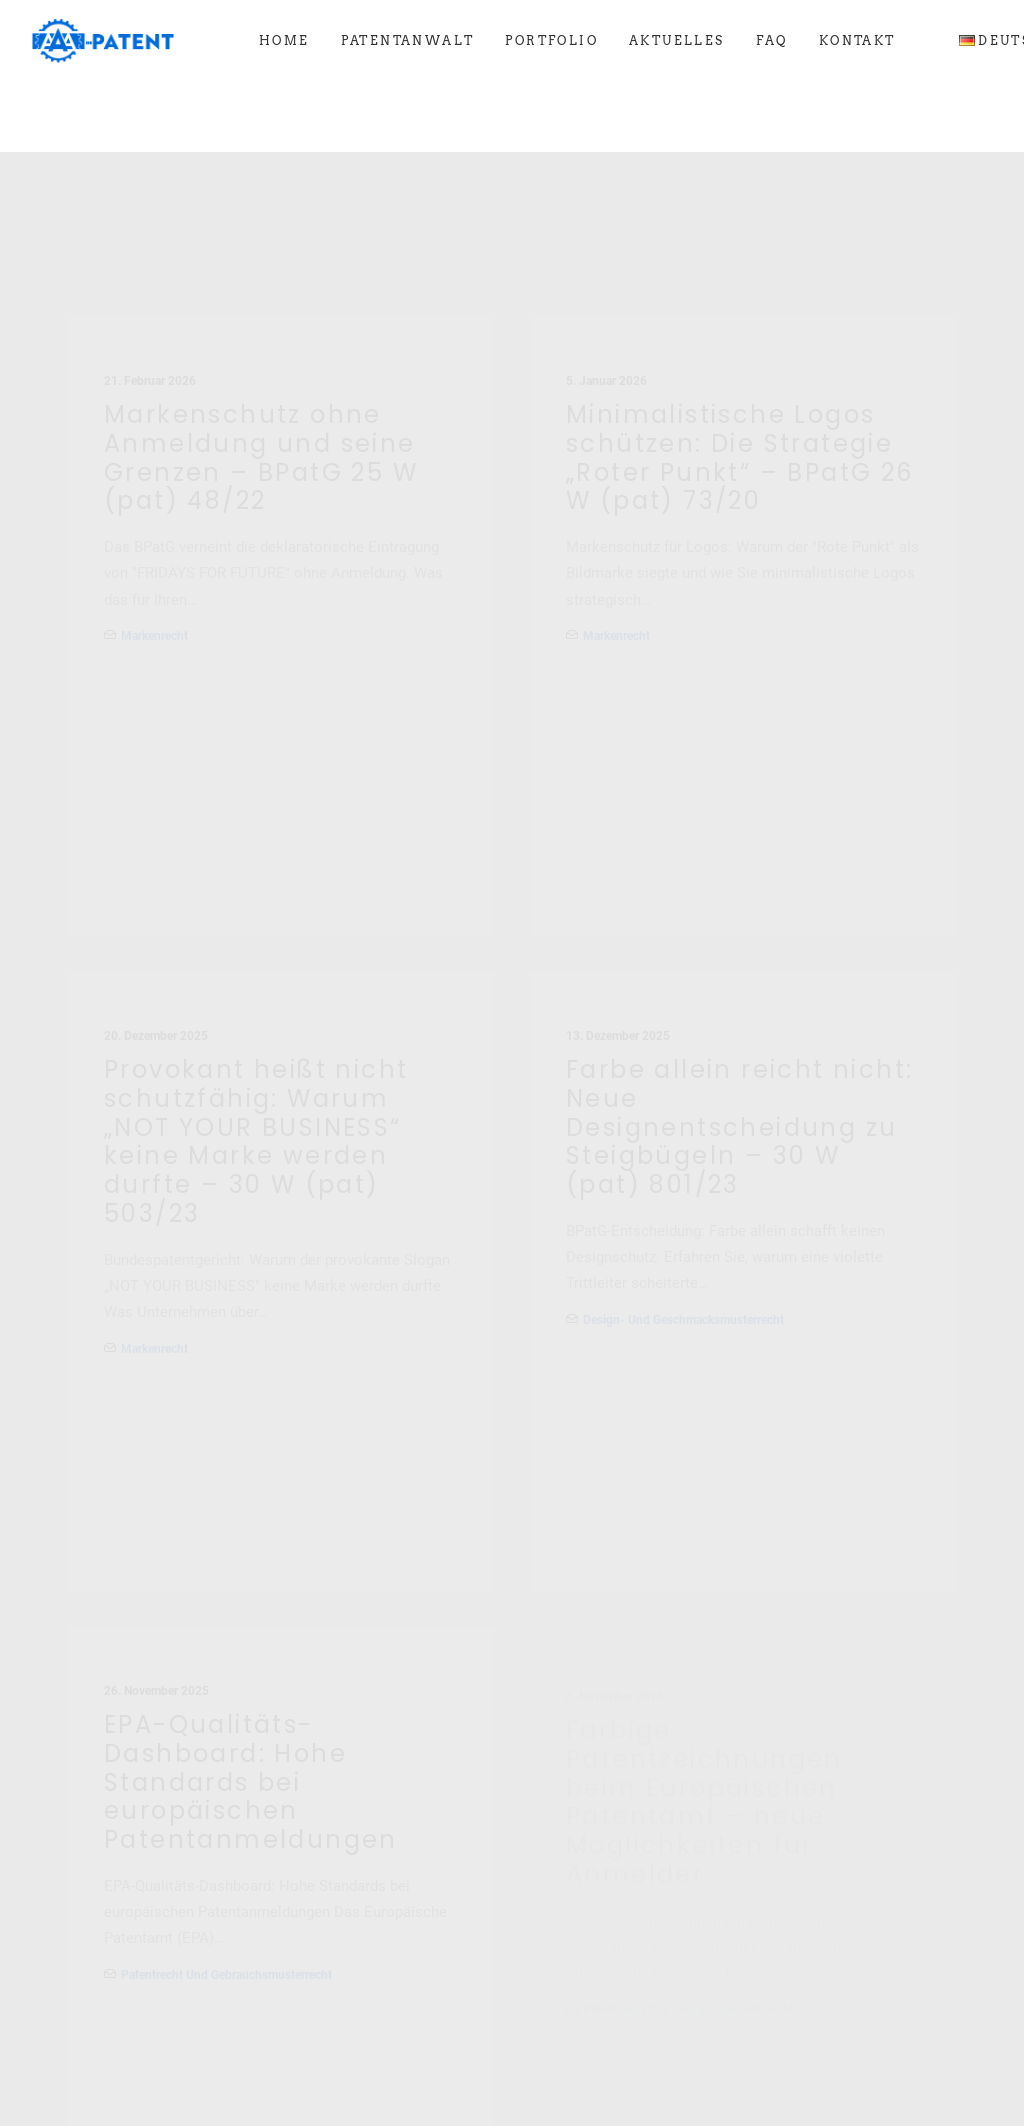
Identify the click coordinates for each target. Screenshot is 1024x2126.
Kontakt (857, 40)
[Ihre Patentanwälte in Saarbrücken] (103, 40)
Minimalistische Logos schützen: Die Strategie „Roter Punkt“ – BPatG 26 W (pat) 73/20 (740, 365)
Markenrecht (154, 543)
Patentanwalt (408, 40)
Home (284, 40)
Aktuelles (677, 40)
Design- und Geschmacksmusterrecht (683, 1298)
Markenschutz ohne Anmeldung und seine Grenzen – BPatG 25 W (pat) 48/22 (261, 364)
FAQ (772, 40)
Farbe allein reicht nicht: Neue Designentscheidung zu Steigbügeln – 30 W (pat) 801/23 (739, 1106)
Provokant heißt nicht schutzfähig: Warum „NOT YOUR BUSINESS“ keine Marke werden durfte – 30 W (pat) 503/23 (256, 1065)
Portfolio (551, 40)
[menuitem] (284, 40)
